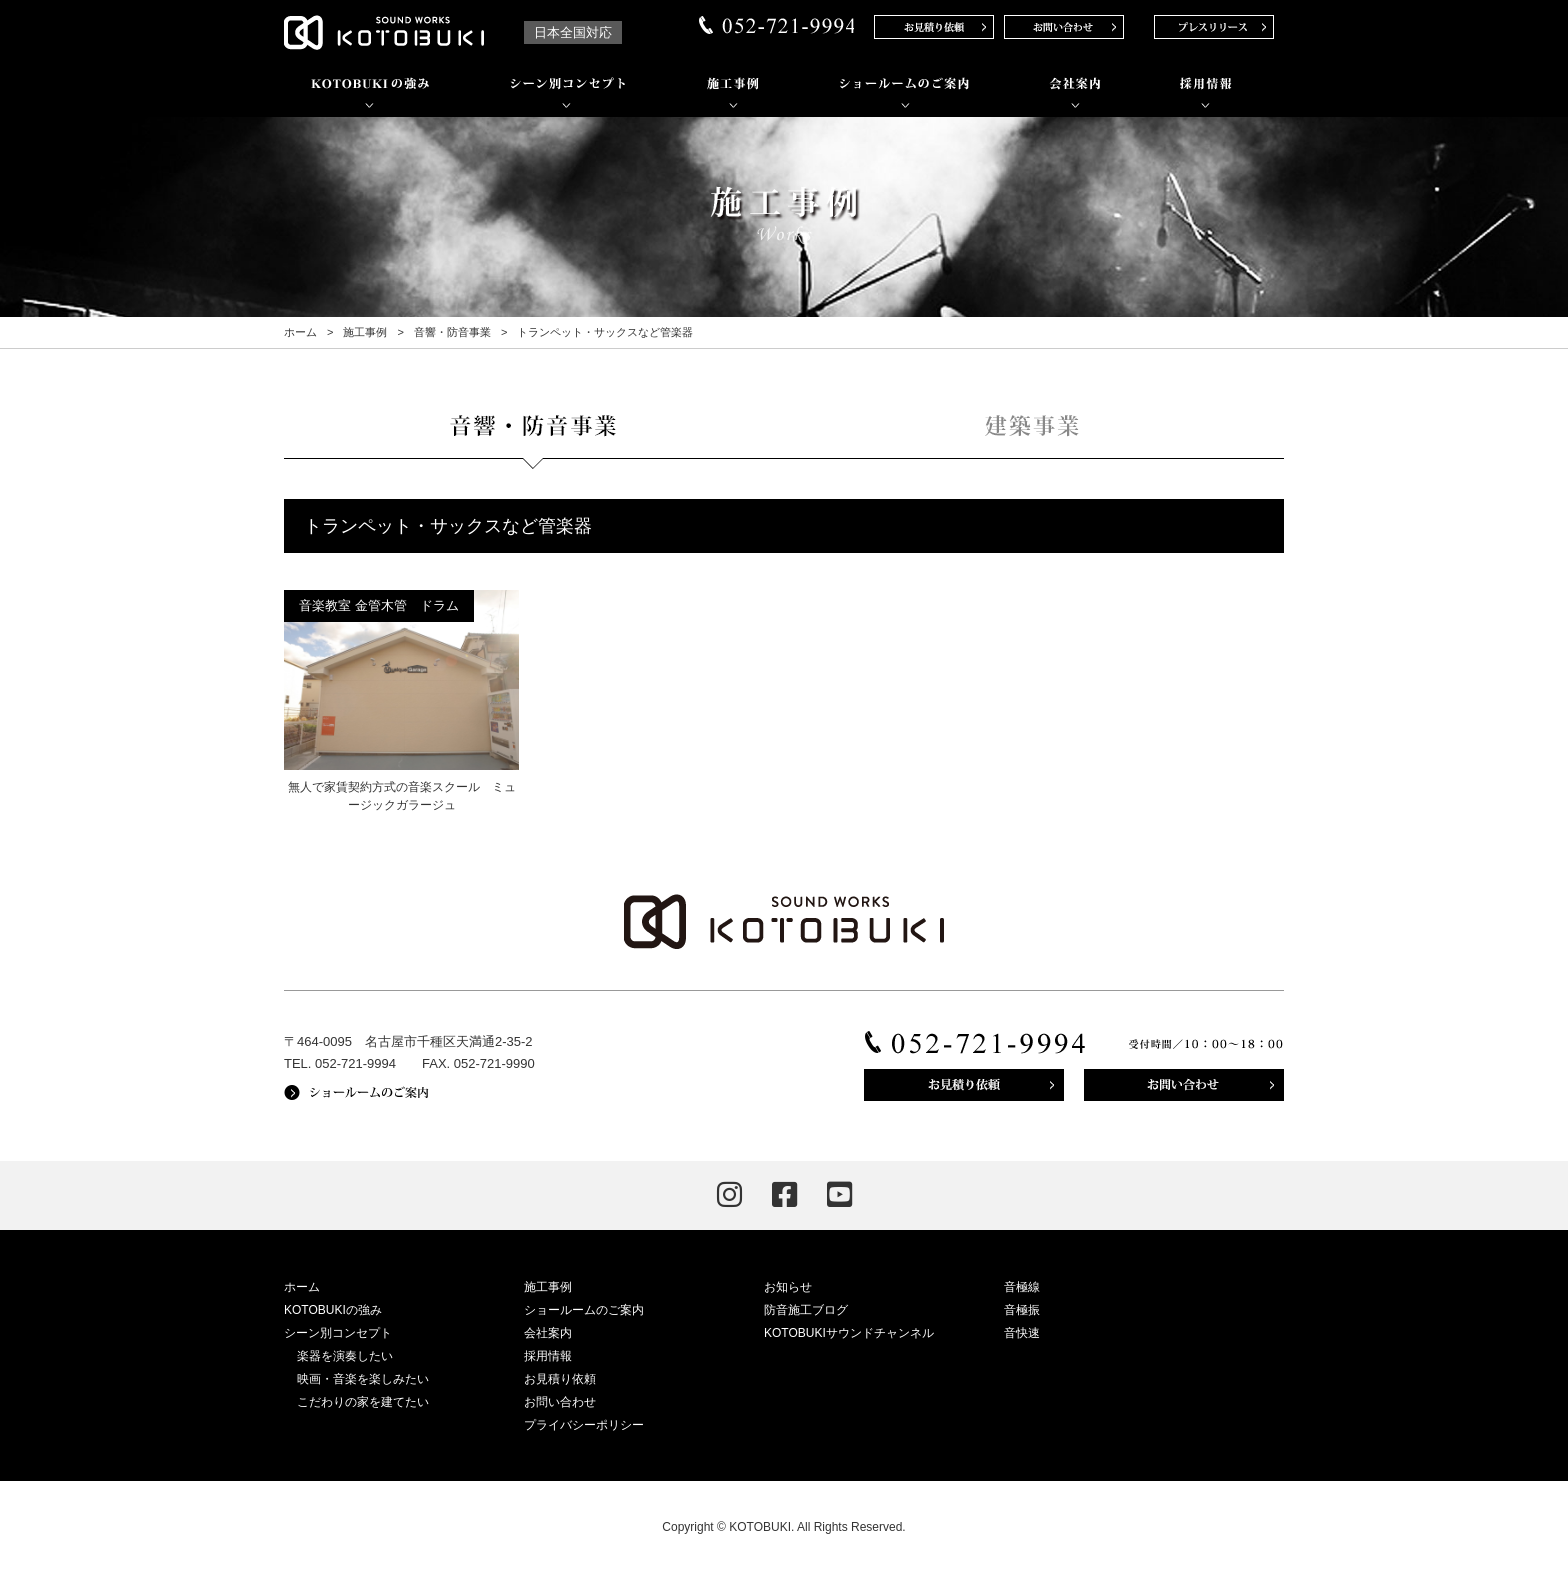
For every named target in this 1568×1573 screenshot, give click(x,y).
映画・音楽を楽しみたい (363, 1379)
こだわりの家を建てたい (363, 1402)
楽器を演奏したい (345, 1356)
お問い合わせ (560, 1402)
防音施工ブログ (806, 1310)
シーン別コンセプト (338, 1333)
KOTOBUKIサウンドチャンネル (849, 1333)
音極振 (1022, 1310)
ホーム (300, 332)
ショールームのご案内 (584, 1310)
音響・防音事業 (452, 332)
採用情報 (548, 1356)
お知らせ (788, 1287)
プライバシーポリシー (584, 1425)
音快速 (1022, 1333)
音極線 (1022, 1287)
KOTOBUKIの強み (333, 1310)
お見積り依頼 (560, 1379)
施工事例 (365, 332)
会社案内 (548, 1333)
